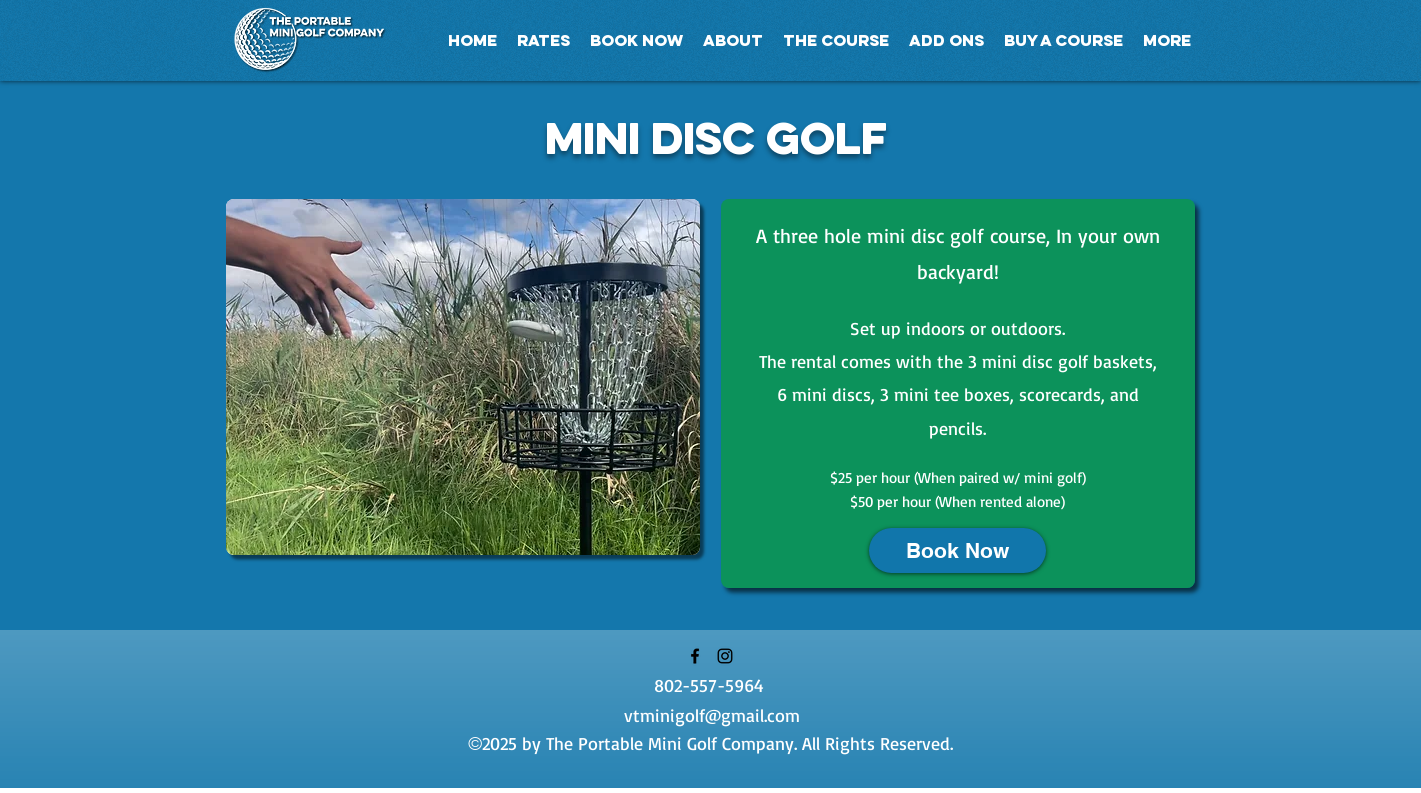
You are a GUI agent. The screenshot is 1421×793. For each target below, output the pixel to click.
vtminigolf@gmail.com (712, 715)
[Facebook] (695, 656)
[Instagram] (725, 656)
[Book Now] (957, 550)
